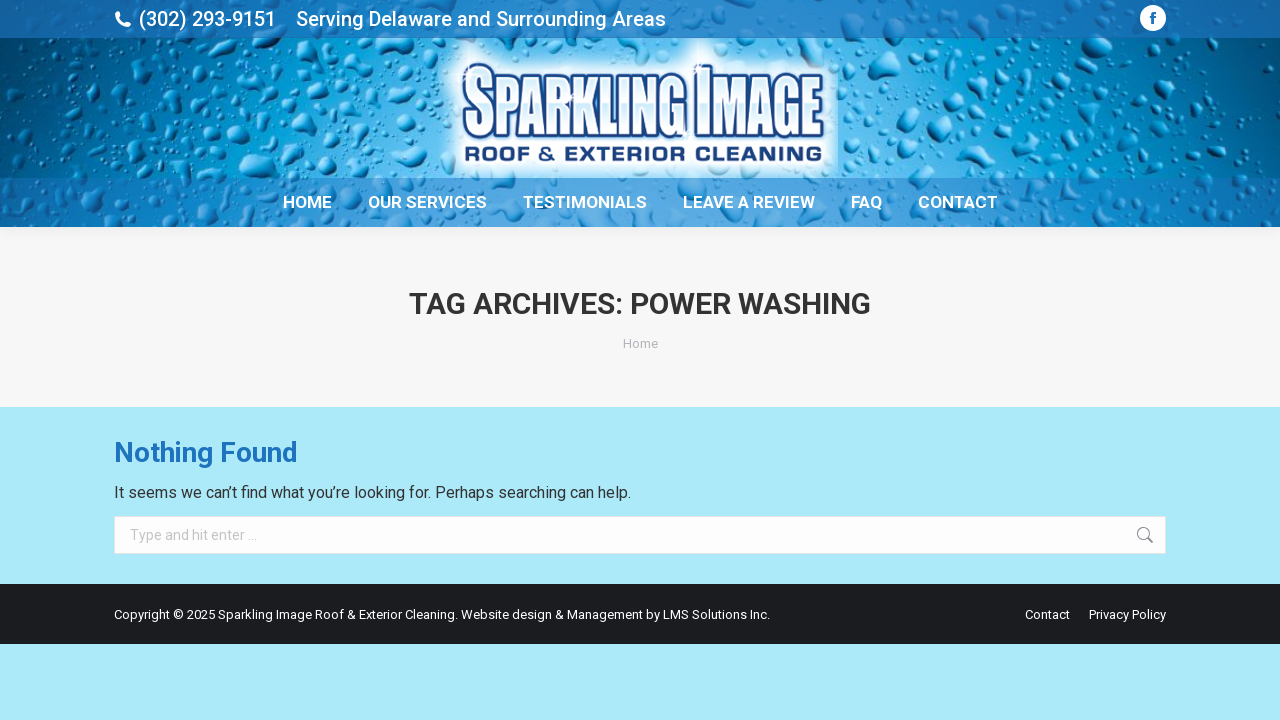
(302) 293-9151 (207, 19)
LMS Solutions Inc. (716, 614)
